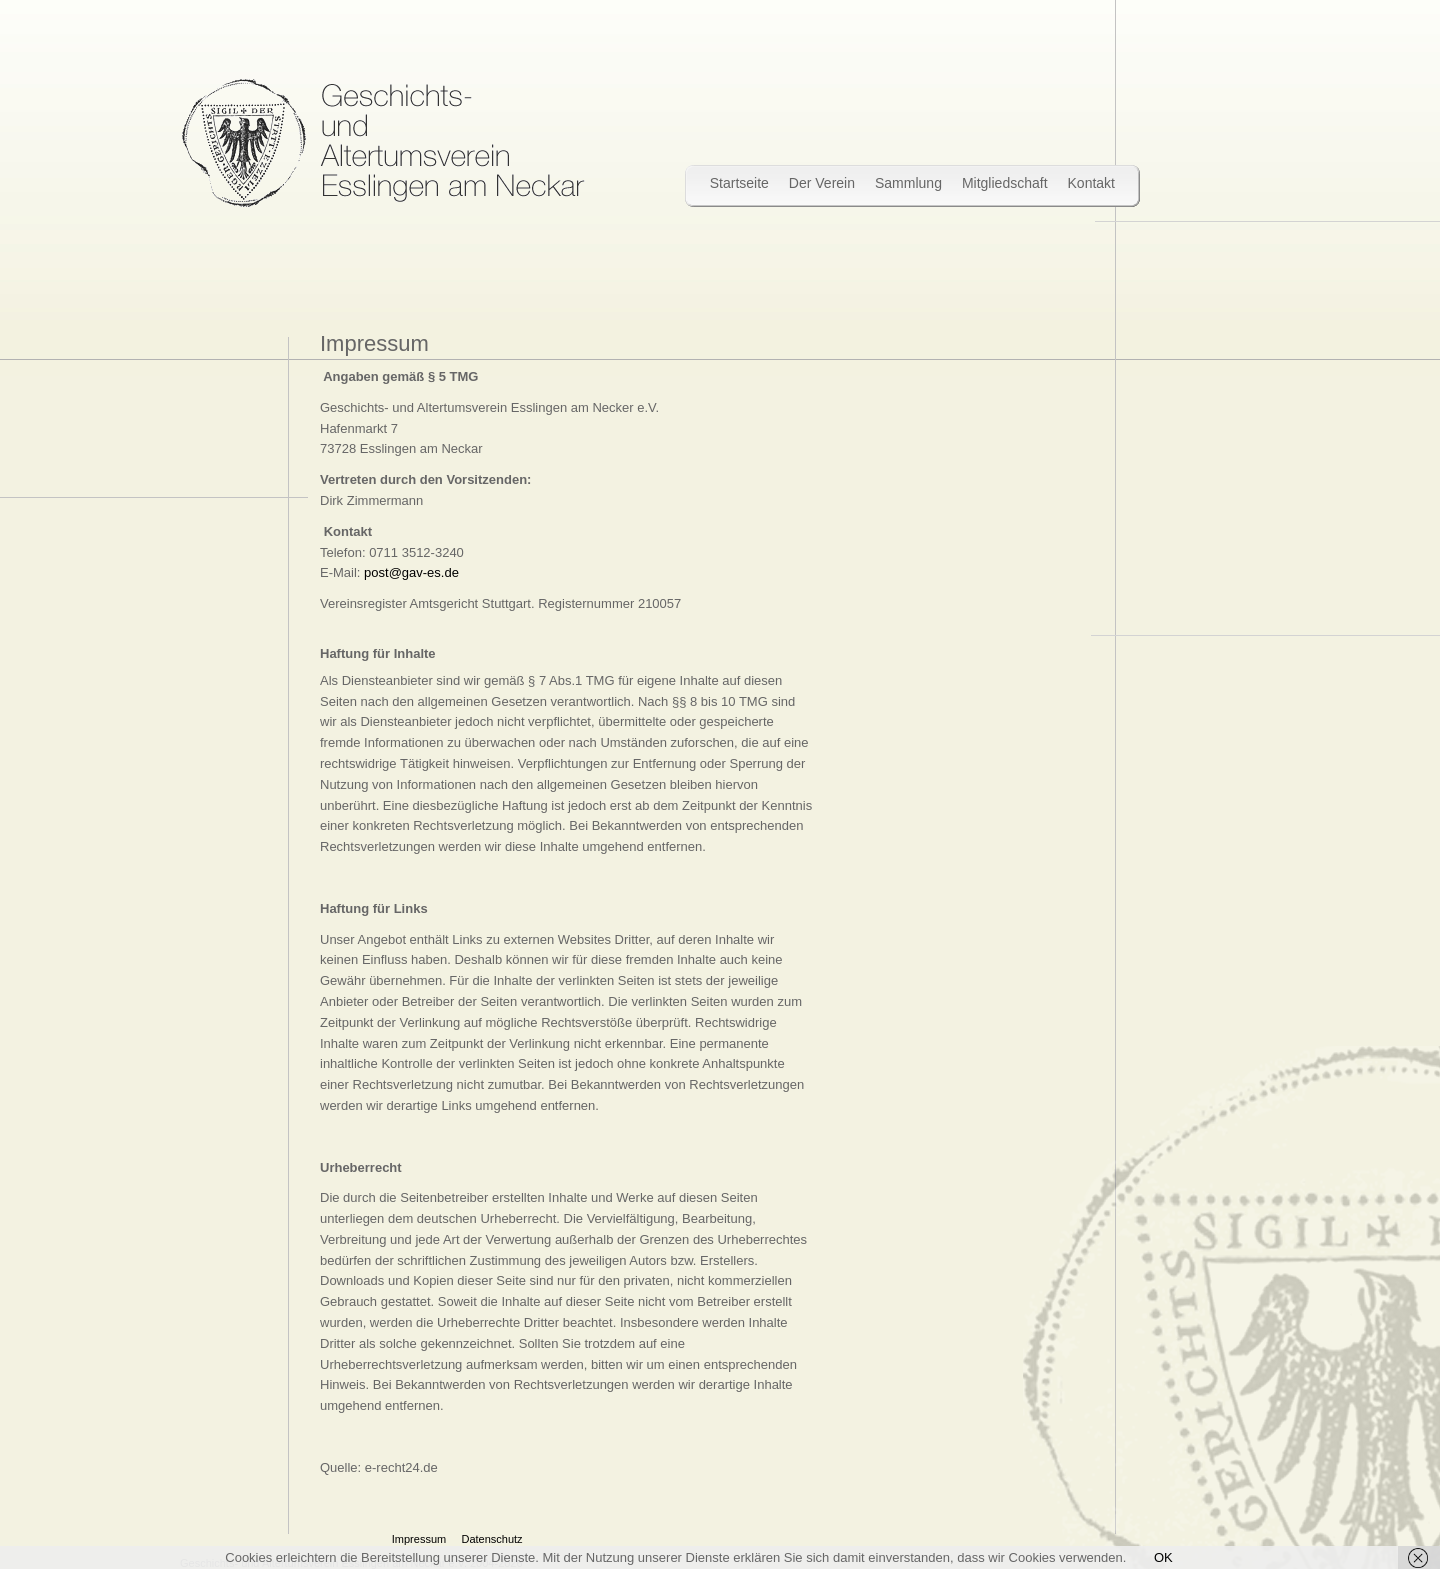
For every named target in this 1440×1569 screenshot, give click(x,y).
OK (1163, 1557)
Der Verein (822, 183)
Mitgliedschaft (1005, 183)
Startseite (739, 183)
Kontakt (1091, 183)
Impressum (419, 1539)
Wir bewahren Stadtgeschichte (382, 143)
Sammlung (908, 183)
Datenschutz (491, 1539)
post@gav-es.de (411, 572)
